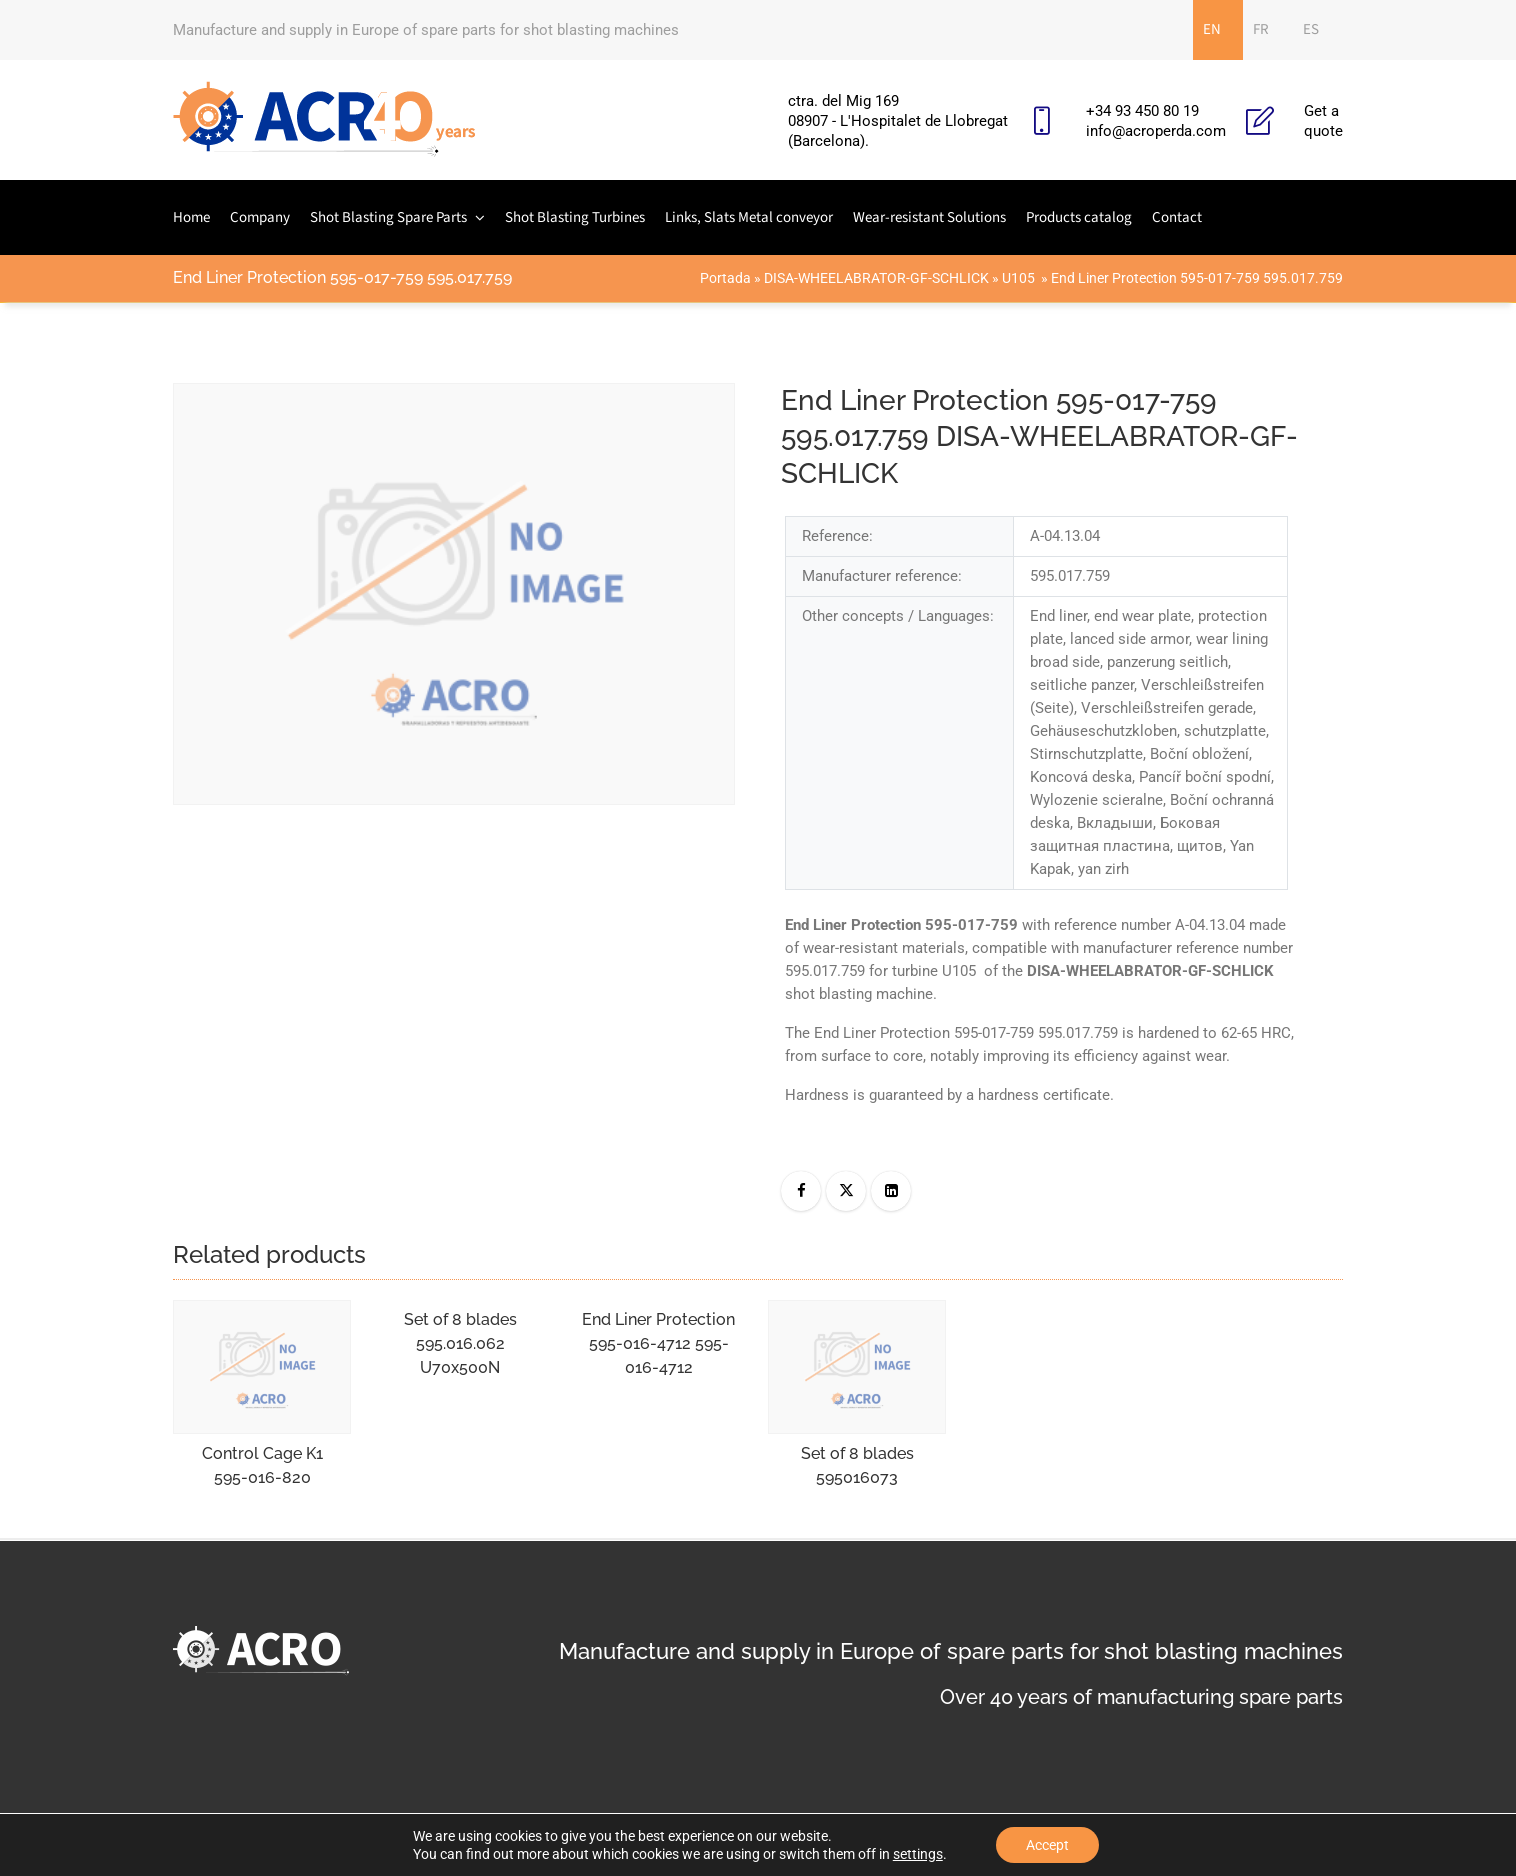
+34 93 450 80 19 (1142, 111)
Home (191, 217)
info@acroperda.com (1156, 131)
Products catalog (1079, 217)
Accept (1047, 1845)
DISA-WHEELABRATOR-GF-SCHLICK (876, 278)
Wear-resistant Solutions (929, 217)
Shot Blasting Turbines (575, 217)
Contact (1177, 217)
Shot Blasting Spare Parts (388, 217)
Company (260, 217)
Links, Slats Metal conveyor (749, 217)
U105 (1020, 278)
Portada (725, 278)
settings (918, 1854)
